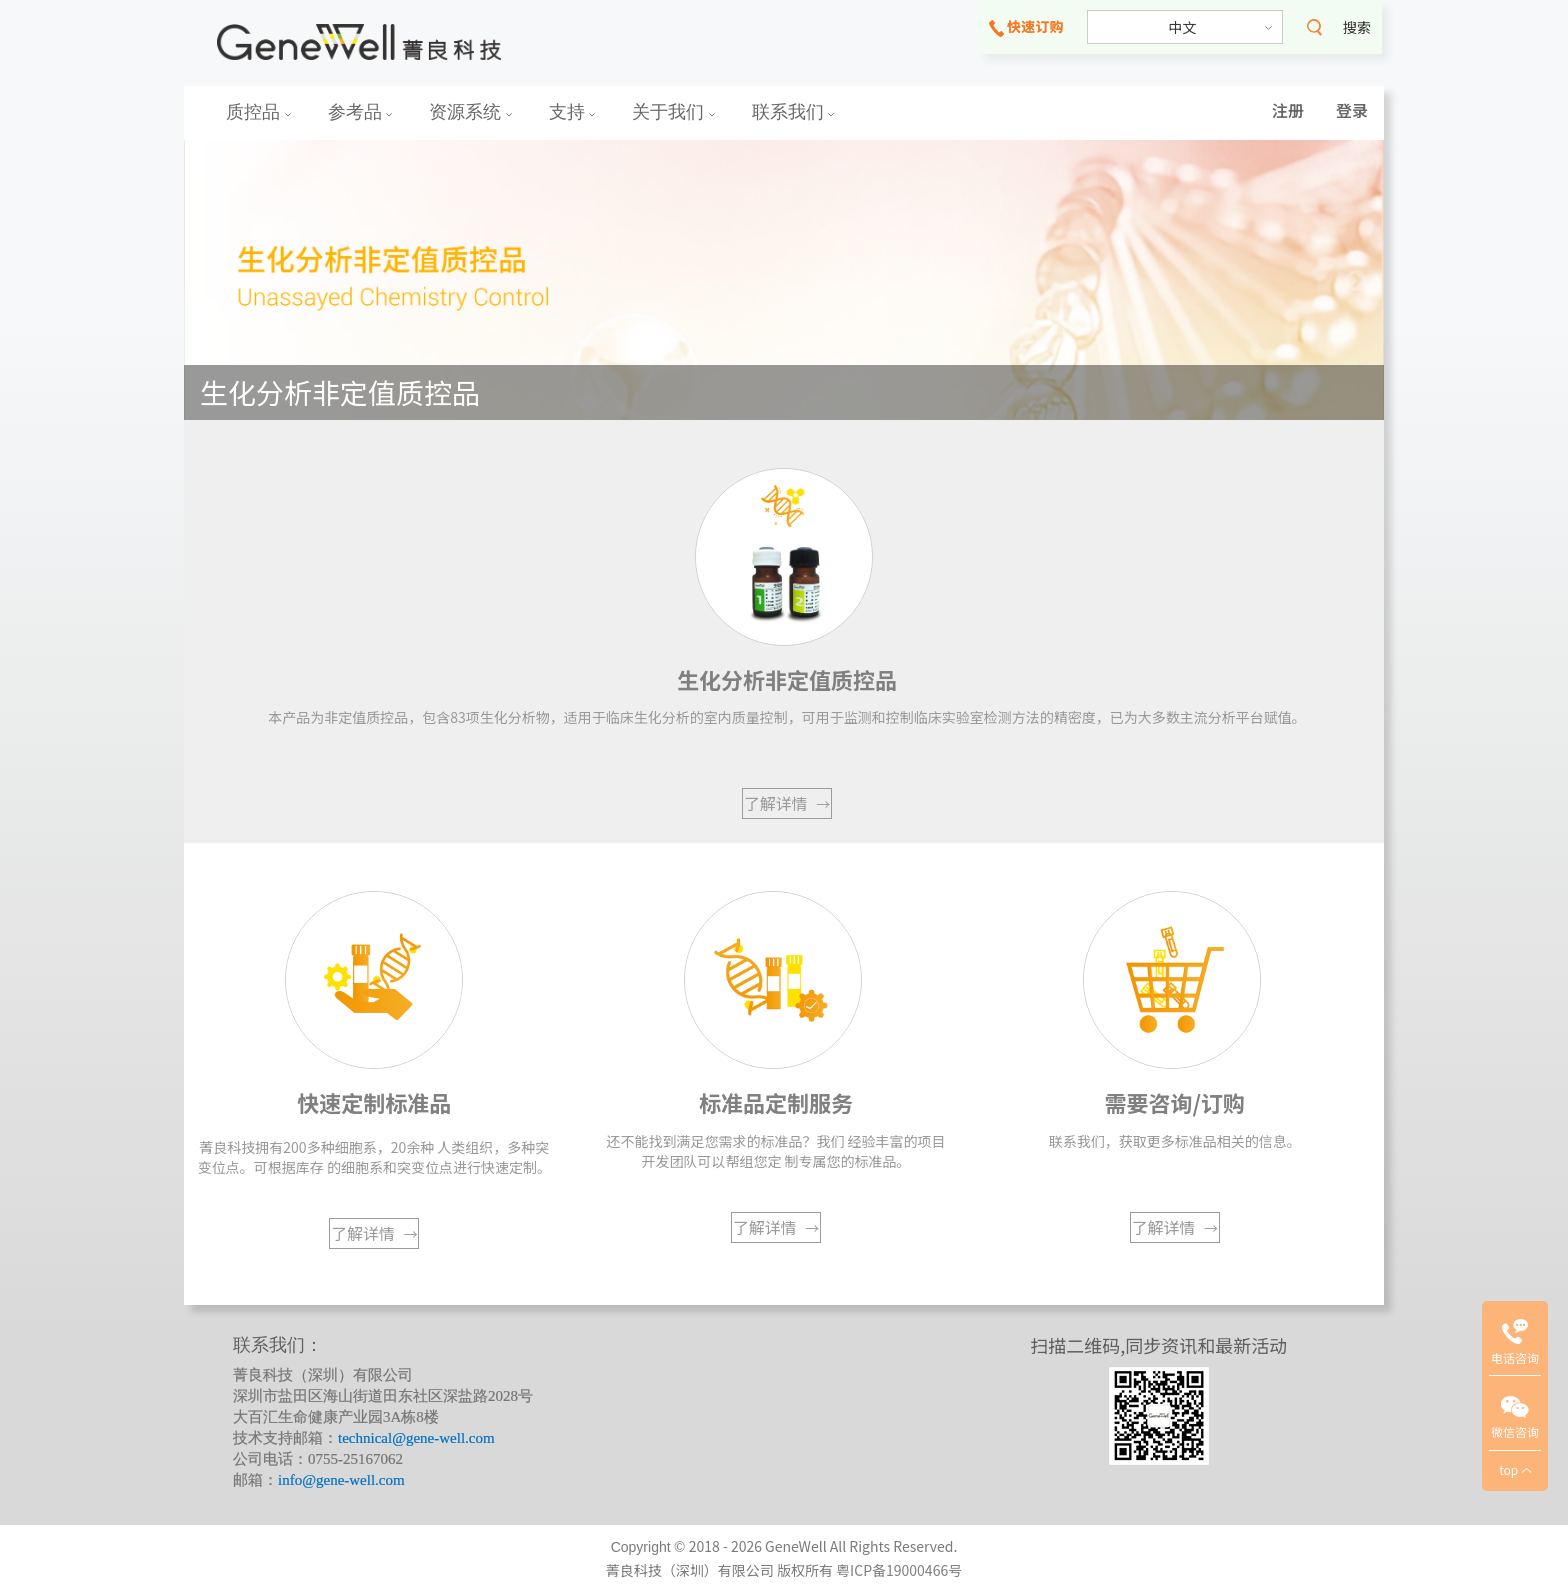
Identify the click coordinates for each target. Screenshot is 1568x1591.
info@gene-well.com (341, 1480)
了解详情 (787, 803)
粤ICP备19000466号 (899, 1570)
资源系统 (470, 112)
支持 (572, 112)
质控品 (258, 112)
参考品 (360, 112)
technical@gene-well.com (416, 1438)
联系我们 (793, 112)
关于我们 (673, 112)
